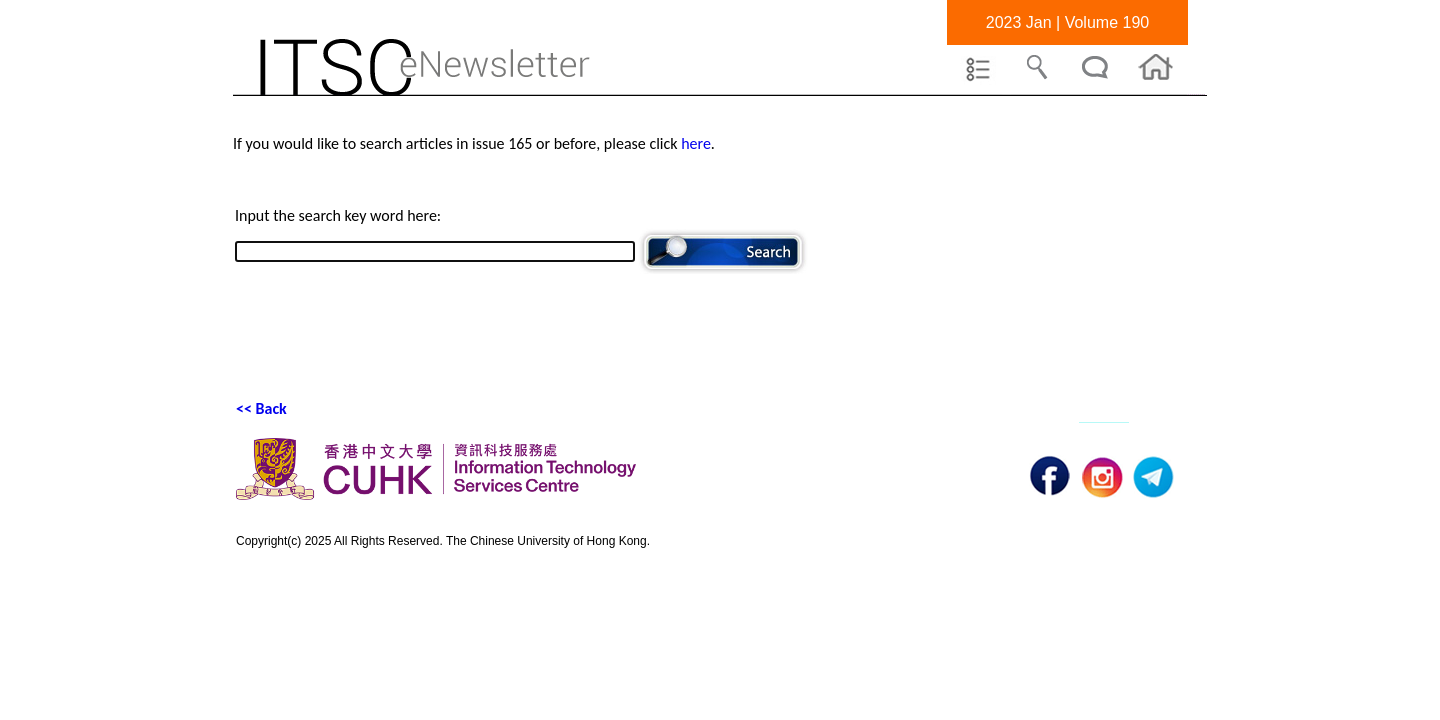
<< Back (261, 408)
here (696, 143)
